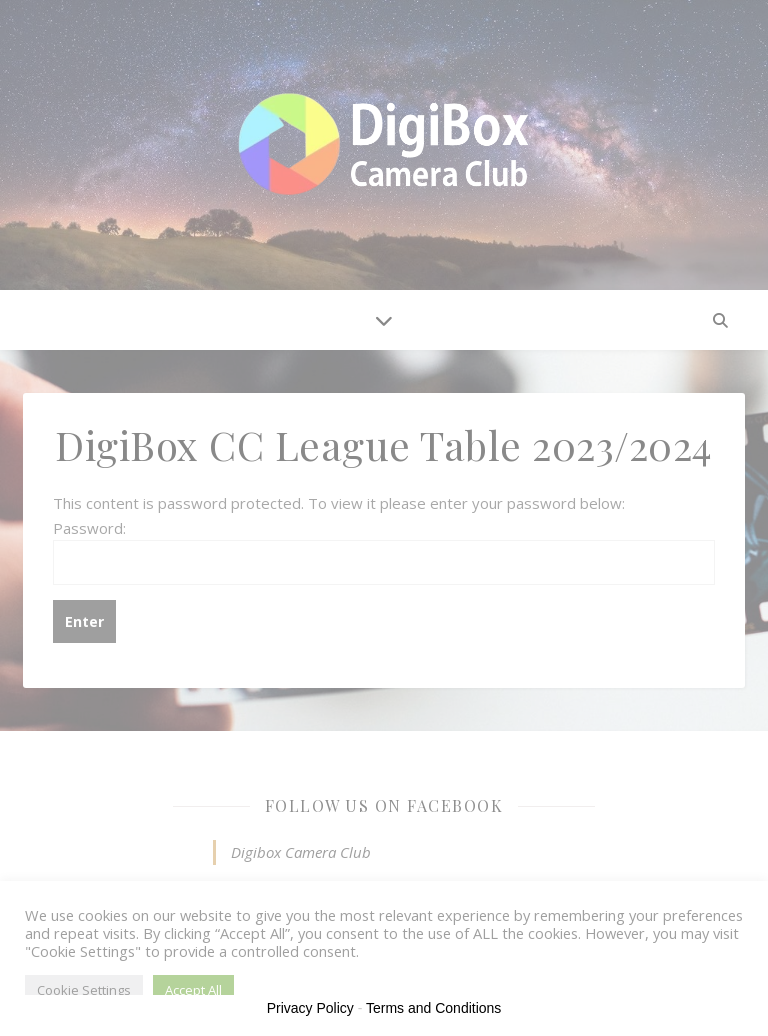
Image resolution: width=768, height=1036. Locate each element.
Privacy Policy (310, 1008)
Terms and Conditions (433, 1008)
